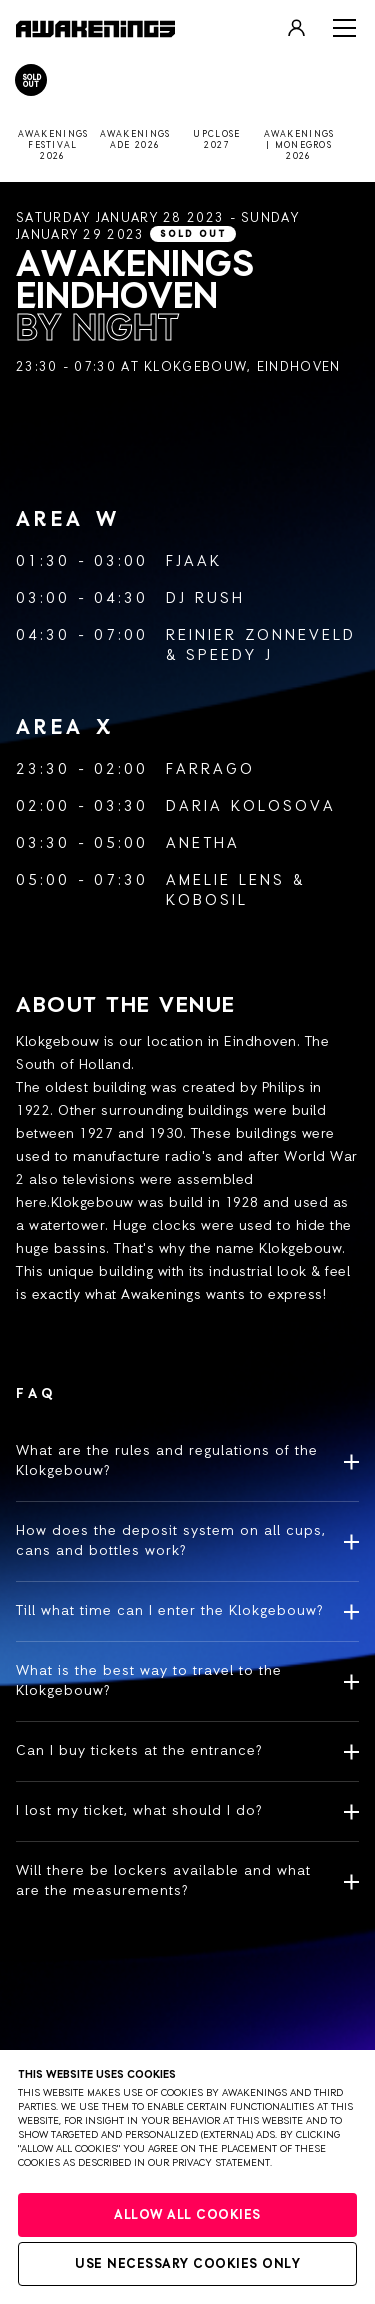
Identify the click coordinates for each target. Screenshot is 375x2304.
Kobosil (207, 900)
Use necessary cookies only (187, 2264)
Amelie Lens (225, 880)
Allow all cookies (187, 2215)
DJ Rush (205, 598)
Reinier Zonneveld (261, 635)
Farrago (210, 769)
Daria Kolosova (251, 806)
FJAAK (194, 561)
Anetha (203, 843)
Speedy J (229, 655)
